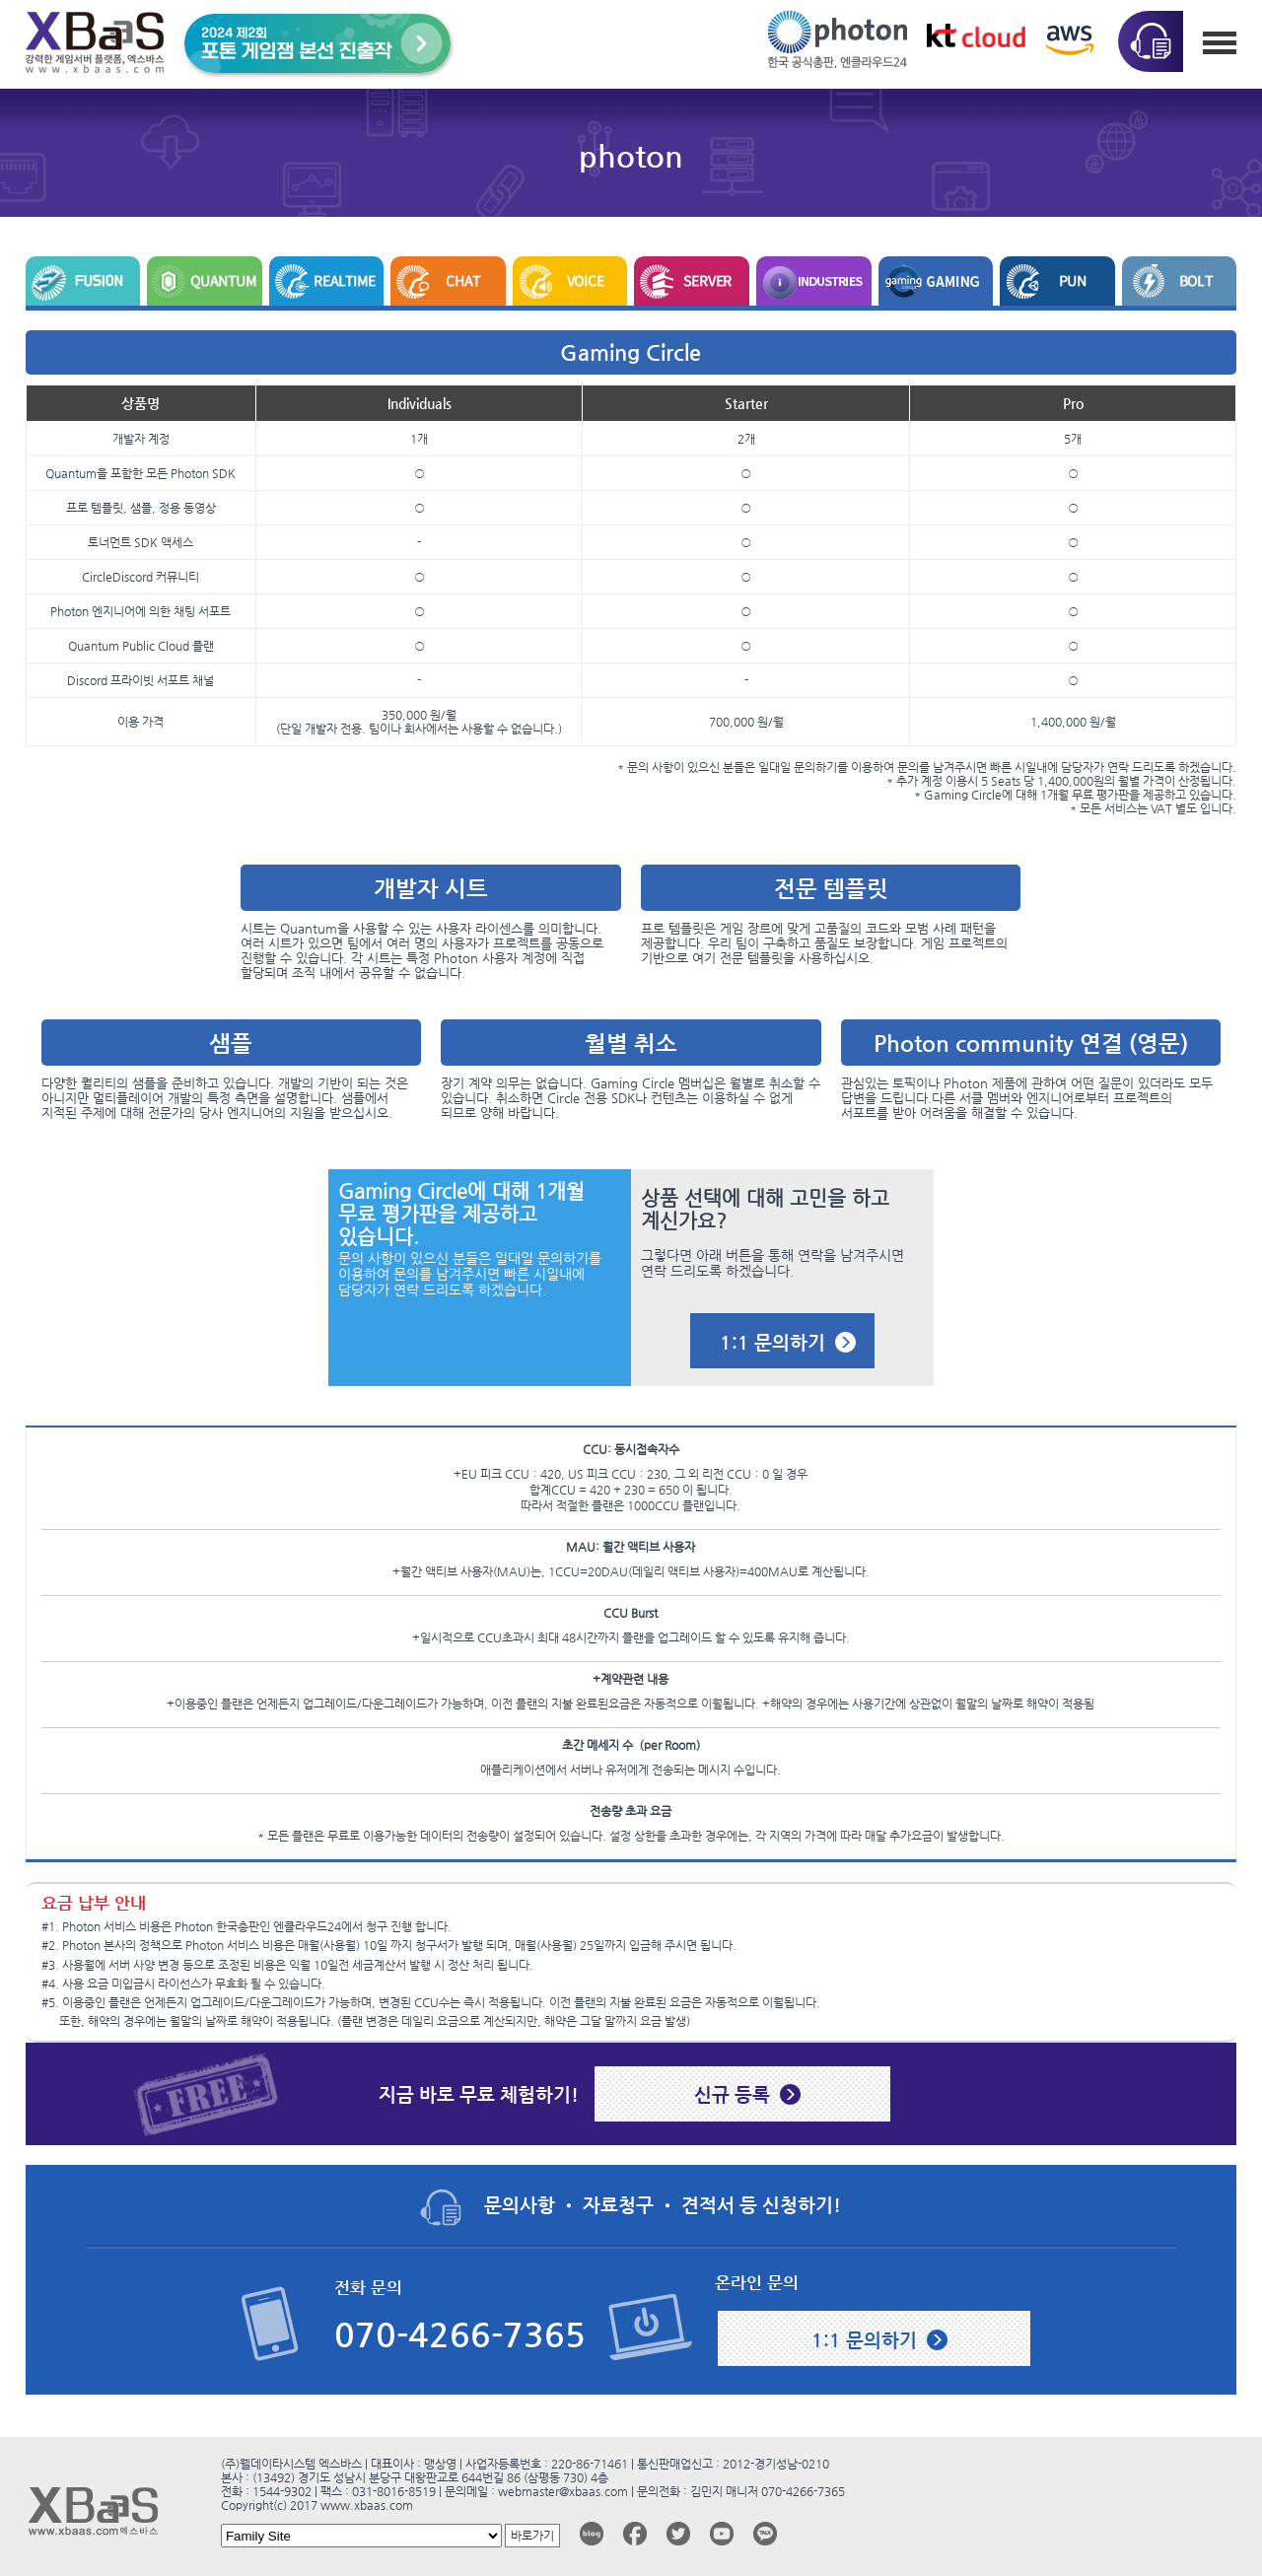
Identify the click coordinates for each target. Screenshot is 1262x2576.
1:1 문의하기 (772, 1342)
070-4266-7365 (460, 2335)
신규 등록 (732, 2094)
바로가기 (532, 2535)
